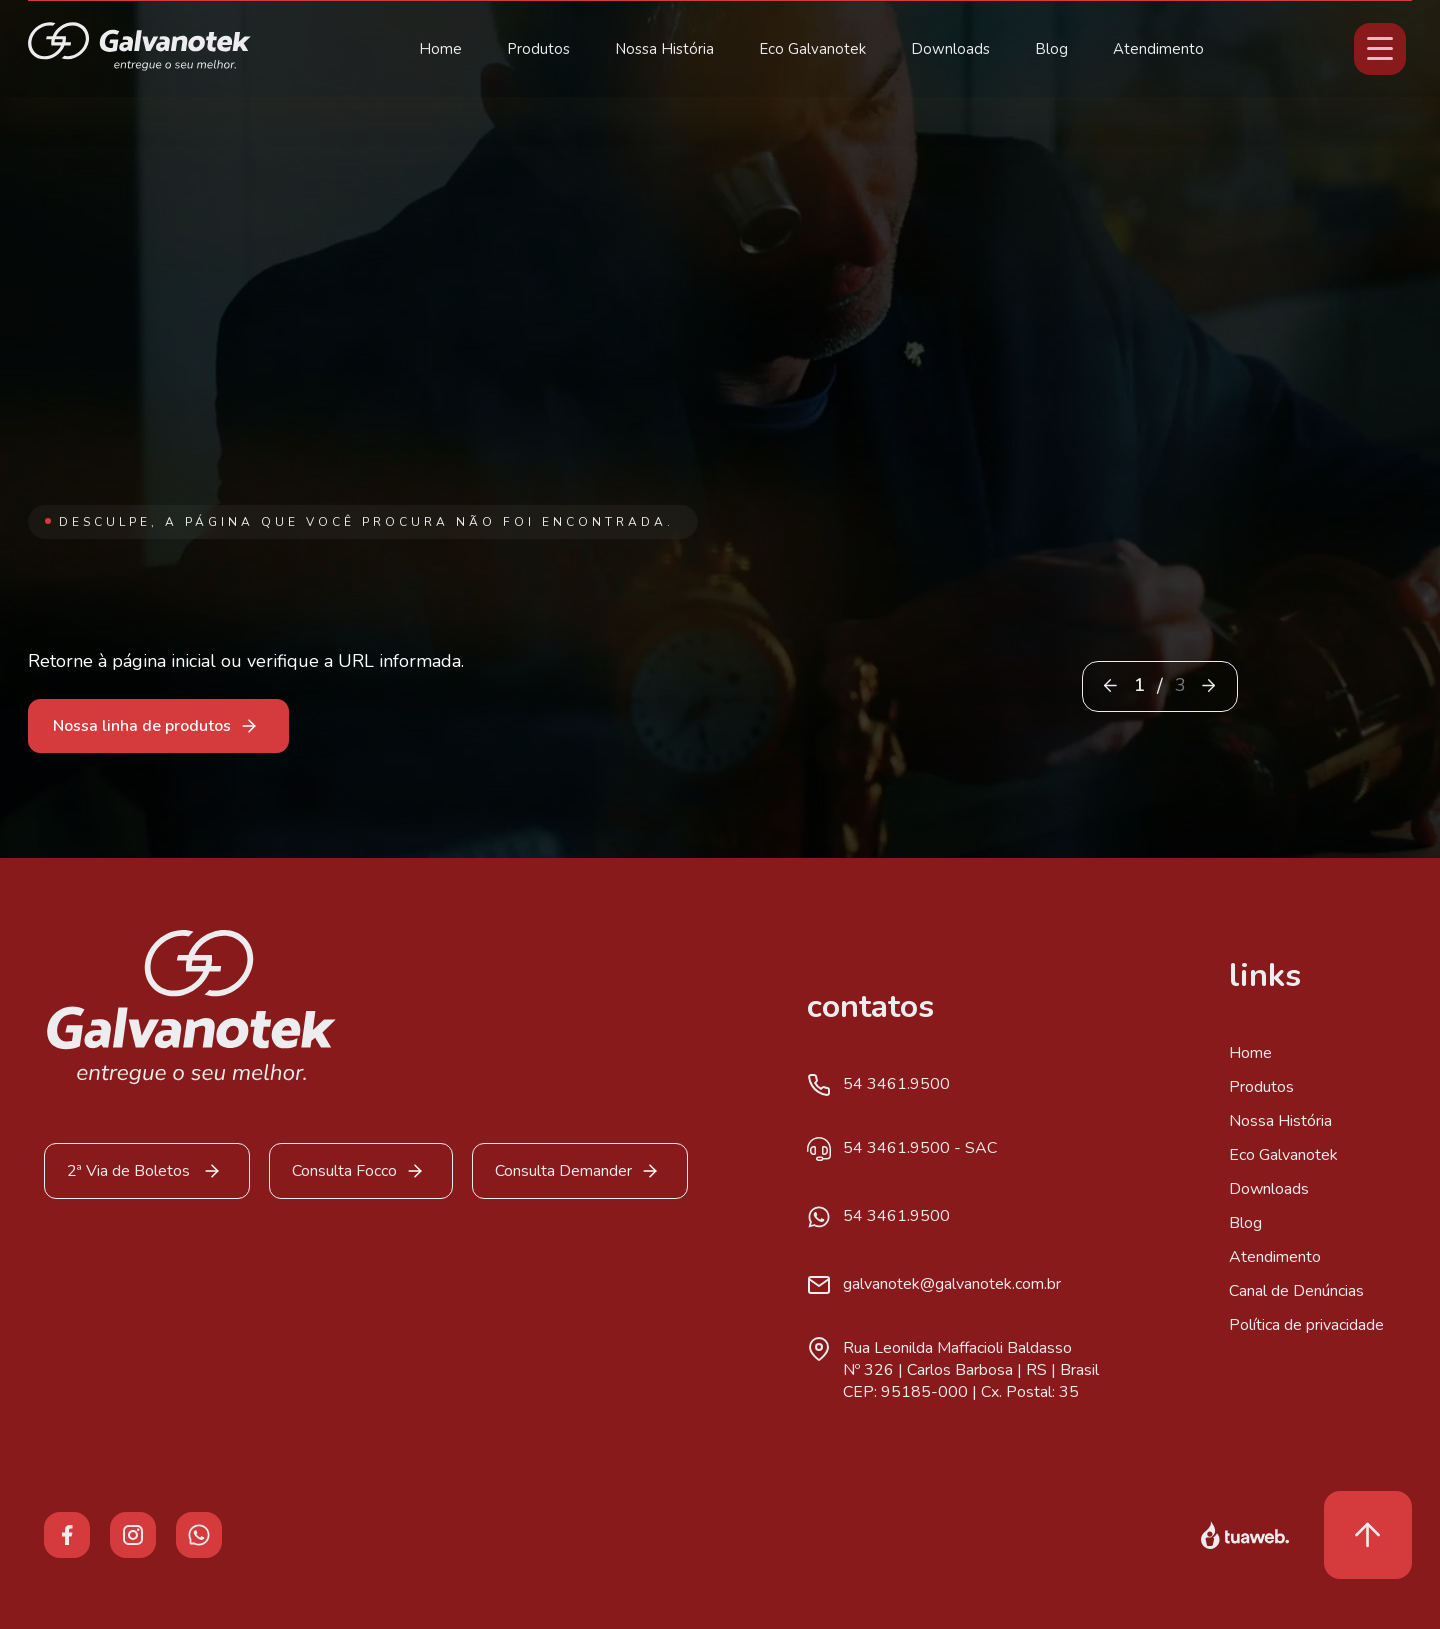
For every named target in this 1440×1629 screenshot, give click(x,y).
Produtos (538, 49)
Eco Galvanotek (812, 49)
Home (440, 49)
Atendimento (1158, 49)
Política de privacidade (1306, 1325)
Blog (1051, 49)
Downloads (950, 49)
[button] (1208, 685)
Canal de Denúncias (1296, 1291)
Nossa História (664, 49)
